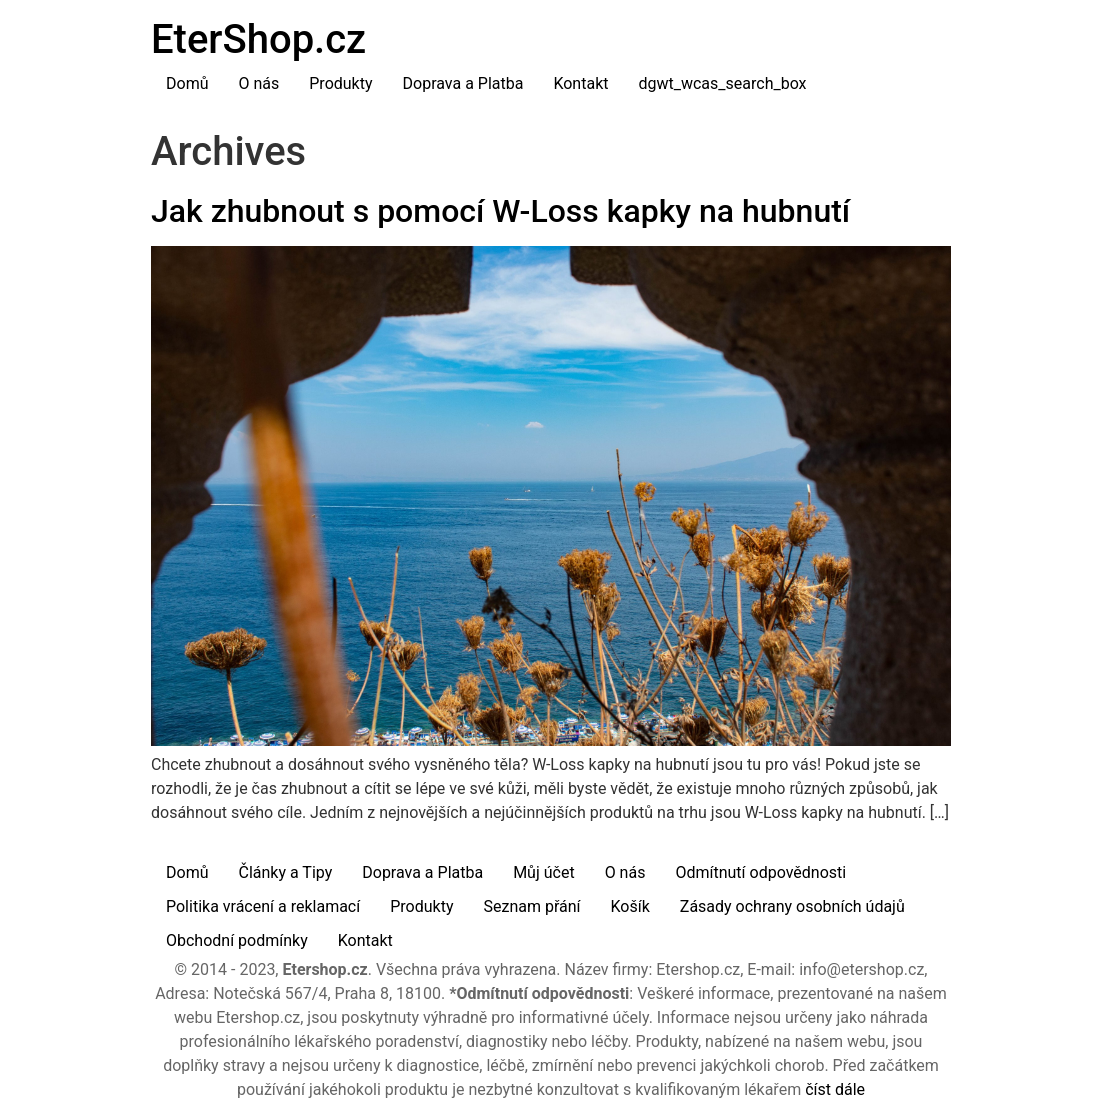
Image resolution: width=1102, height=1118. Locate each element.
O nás (258, 83)
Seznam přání (531, 906)
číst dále (835, 1089)
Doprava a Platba (463, 83)
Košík (630, 906)
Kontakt (580, 83)
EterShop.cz (258, 39)
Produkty (340, 83)
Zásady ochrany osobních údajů (792, 906)
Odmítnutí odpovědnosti (760, 872)
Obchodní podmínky (237, 940)
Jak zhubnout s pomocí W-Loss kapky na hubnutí (500, 211)
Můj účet (544, 872)
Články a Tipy (285, 872)
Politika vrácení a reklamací (263, 906)
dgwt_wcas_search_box (722, 83)
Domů (187, 83)
